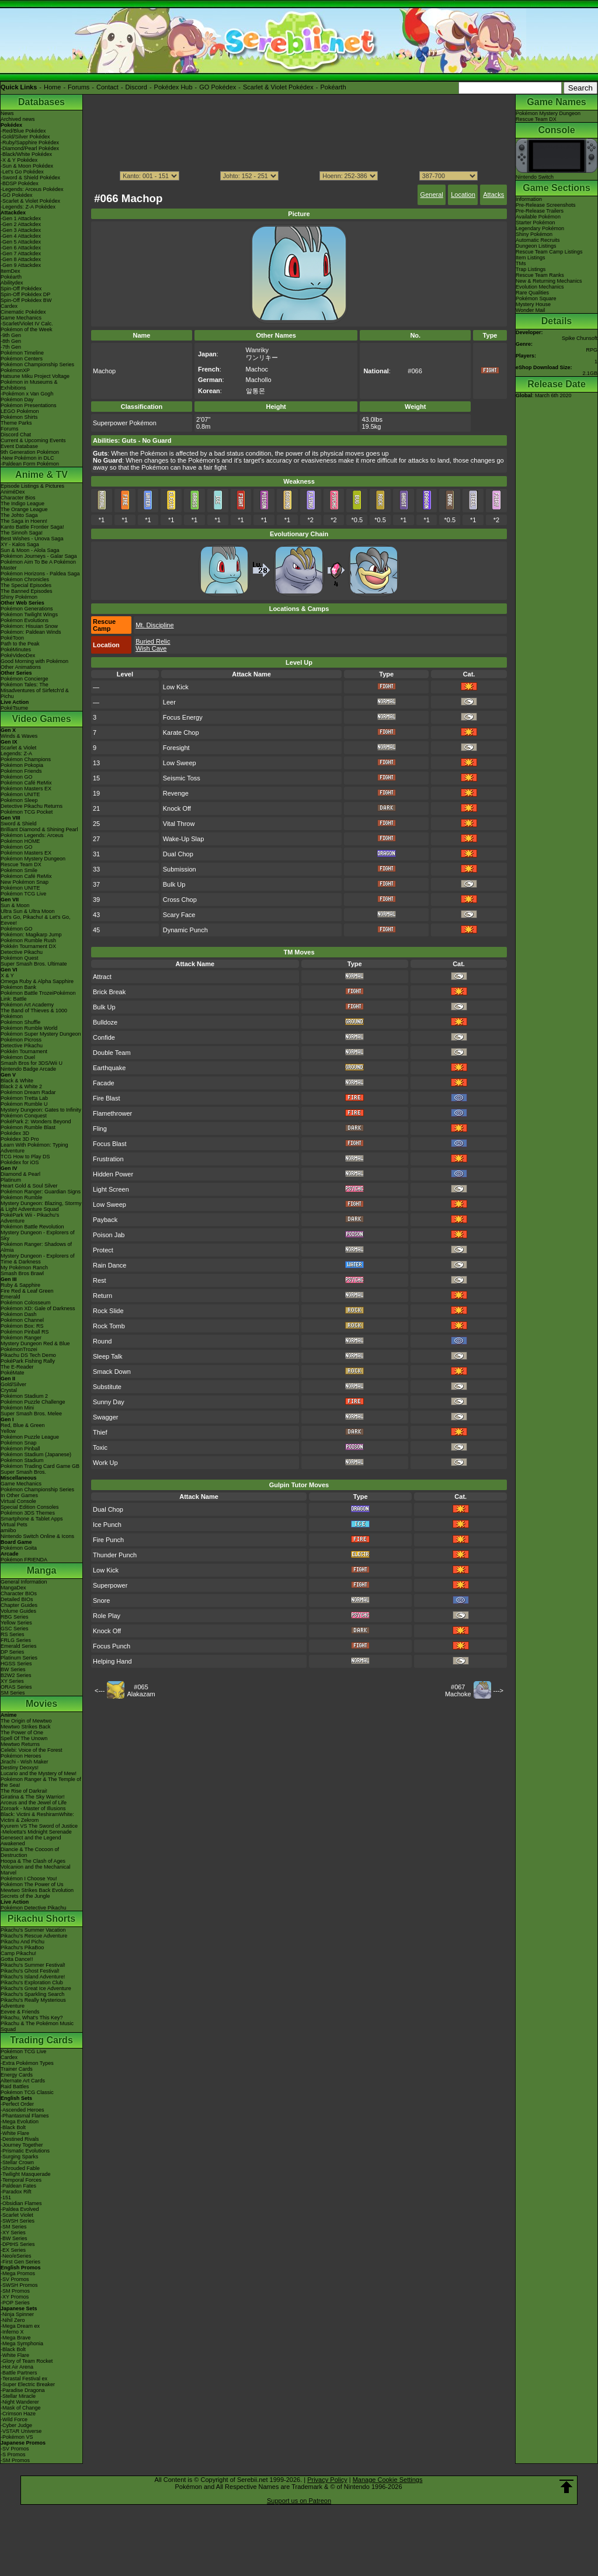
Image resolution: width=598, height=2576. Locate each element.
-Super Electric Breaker (28, 2384)
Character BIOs (19, 1593)
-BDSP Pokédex (20, 183)
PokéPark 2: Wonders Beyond (36, 1121)
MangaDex (13, 1588)
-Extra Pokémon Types (27, 2063)
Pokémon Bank (18, 987)
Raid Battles (15, 2086)
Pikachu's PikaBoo (22, 1947)
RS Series (13, 1634)
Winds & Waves (19, 736)
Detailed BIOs (17, 1599)
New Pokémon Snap (24, 882)
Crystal (9, 1390)
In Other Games (19, 1495)
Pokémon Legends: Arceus (32, 835)
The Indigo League (22, 503)
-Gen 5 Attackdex (21, 242)
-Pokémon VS (17, 2437)
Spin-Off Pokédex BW (26, 300)
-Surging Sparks (20, 2157)
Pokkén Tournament (24, 1051)
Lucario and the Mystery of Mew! (39, 1773)
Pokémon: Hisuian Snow (29, 626)
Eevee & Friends (20, 2012)
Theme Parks (16, 423)
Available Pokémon (538, 217)
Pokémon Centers (22, 359)
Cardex (9, 306)
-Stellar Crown (17, 2162)
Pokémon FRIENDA (24, 1560)
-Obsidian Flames (21, 2203)
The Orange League (24, 509)
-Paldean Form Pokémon (30, 464)
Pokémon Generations (27, 609)
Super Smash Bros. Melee (31, 1414)
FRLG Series (16, 1640)
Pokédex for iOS (20, 1162)
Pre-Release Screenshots (546, 205)
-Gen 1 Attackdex (21, 218)
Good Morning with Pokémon (34, 661)
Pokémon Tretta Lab (24, 1098)
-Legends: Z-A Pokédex (28, 207)
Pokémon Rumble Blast (28, 1127)
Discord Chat (16, 435)
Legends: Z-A (16, 753)
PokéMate (13, 1373)
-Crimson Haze (18, 2414)
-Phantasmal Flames (25, 2116)
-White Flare (15, 2133)
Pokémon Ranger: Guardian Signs (41, 1192)
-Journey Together (22, 2145)
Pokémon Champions (26, 759)
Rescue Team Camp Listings (549, 252)
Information (529, 199)
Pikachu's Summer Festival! (33, 1965)
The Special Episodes (26, 585)
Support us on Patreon (299, 2500)
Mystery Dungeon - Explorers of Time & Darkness (38, 1259)
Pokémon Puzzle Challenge (33, 1402)
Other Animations (21, 667)
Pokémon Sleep (19, 800)
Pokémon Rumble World (29, 1028)
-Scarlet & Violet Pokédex (30, 201)
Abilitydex (12, 283)
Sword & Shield (19, 824)
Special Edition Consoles (30, 1507)
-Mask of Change (21, 2408)
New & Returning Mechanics (549, 281)
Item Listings (530, 258)
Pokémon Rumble (22, 1197)
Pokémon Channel (22, 1320)
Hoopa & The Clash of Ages (33, 1861)
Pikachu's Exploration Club (32, 1982)
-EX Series (13, 2250)
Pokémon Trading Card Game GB (40, 1466)
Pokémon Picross (21, 1040)
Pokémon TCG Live (23, 894)
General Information (24, 1582)
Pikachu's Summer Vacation (33, 1930)
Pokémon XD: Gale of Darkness (38, 1308)
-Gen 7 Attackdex (21, 253)
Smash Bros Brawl (22, 1273)
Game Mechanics (21, 318)
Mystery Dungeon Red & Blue (35, 1343)
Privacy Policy (327, 2479)
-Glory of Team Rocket (27, 2361)
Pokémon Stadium (22, 1460)
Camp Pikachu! (18, 1953)
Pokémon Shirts (19, 417)
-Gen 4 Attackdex (21, 236)
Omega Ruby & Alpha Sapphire (37, 981)
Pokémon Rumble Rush (28, 940)
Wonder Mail (530, 310)
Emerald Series (19, 1646)
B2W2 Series (16, 1675)
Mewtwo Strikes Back (26, 1727)
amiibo (8, 1530)
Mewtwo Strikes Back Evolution (37, 1890)
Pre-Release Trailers (540, 211)
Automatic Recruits (538, 240)
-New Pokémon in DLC (27, 458)
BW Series (13, 1669)
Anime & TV (41, 475)
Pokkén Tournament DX (28, 946)
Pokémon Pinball (20, 1449)
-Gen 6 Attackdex (21, 248)
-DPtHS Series (18, 2244)
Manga (42, 1570)
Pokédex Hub (173, 87)
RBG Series (15, 1617)
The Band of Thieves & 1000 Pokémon (34, 1013)
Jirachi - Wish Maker (24, 1762)
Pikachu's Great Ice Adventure (36, 1988)
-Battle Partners (19, 2373)
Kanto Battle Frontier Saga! (32, 527)
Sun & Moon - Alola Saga (30, 550)
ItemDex (10, 271)
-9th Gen (11, 335)
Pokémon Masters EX (26, 788)
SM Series (13, 1693)
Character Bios (18, 498)
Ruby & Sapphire (20, 1285)
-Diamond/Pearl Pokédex (30, 148)
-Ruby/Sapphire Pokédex (30, 142)
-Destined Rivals (20, 2139)
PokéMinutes (16, 649)
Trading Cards (41, 2040)
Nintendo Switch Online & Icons (37, 1536)
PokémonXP (15, 370)
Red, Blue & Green (23, 1425)
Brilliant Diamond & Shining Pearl (39, 829)
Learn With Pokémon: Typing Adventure (34, 1148)
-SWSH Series (17, 2221)
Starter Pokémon (535, 222)
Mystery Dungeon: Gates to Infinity (41, 1110)
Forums (78, 87)
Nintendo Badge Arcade (28, 1069)
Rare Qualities (532, 293)
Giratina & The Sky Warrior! (33, 1797)
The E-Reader (17, 1367)
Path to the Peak (20, 644)
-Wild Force (14, 2419)
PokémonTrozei (19, 1349)
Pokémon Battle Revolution (32, 1227)
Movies (41, 1704)
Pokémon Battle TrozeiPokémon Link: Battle (38, 996)
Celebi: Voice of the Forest (31, 1750)
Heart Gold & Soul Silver (29, 1186)
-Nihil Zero (13, 2320)
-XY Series (13, 2232)
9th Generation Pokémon (30, 452)
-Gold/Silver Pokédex (25, 137)
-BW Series (14, 2238)
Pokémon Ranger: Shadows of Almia (36, 1247)
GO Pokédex (217, 87)
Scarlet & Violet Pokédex (278, 87)
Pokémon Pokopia (22, 765)
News (7, 113)
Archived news (18, 119)
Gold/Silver (13, 1384)
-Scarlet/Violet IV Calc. (27, 324)
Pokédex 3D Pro (20, 1139)
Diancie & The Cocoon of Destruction (30, 1852)
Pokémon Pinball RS (25, 1332)
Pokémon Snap (19, 1443)
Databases (41, 102)
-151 (6, 2197)
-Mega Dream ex (20, 2326)
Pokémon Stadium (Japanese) (36, 1454)
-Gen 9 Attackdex (21, 265)
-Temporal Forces (21, 2180)
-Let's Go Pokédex (22, 172)
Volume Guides (18, 1611)
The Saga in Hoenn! (24, 521)
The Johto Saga (19, 515)
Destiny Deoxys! (20, 1767)
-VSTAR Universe (21, 2431)
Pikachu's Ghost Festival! (30, 1971)
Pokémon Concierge (24, 679)
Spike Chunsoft (579, 338)
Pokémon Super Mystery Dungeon (41, 1034)
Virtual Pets (14, 1524)
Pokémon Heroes (21, 1756)
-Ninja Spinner (17, 2314)
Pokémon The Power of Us (32, 1884)
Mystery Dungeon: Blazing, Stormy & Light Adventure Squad (41, 1206)
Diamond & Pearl (20, 1174)
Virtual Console (18, 1501)
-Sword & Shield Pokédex (30, 177)
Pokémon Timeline (22, 353)
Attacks (493, 194)
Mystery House (533, 304)
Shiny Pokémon (19, 597)
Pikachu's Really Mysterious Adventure (33, 2003)
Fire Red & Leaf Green (27, 1291)
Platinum (11, 1180)
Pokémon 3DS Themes (28, 1513)
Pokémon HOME (20, 841)
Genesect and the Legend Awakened (31, 1840)
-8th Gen (11, 341)
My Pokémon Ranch (24, 1267)
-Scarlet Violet (17, 2215)
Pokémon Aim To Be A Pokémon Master (38, 565)
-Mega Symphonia (22, 2343)
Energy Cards (17, 2075)
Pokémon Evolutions (24, 620)
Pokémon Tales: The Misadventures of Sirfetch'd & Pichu (35, 690)
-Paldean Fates (18, 2186)
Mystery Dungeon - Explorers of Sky (38, 1235)
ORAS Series (16, 1687)
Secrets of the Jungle (25, 1896)
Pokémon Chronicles (25, 579)
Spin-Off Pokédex (21, 288)
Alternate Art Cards (23, 2081)
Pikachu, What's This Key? (32, 2017)
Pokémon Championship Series (37, 364)
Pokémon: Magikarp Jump (31, 935)
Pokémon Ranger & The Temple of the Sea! (41, 1782)
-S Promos (13, 2454)
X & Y (7, 975)
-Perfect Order (17, 2104)
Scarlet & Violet (18, 748)
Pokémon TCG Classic (27, 2092)
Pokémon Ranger (21, 1338)
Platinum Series (19, 1658)
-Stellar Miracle (18, 2396)
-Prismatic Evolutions (25, 2151)
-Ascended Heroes (22, 2110)
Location (463, 194)
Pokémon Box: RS (22, 1326)
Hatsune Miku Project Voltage (35, 376)
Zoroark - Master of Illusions (33, 1808)
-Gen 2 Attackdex (21, 224)
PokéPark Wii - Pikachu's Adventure (30, 1218)
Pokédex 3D (15, 1133)
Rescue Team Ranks (540, 275)
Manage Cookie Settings (388, 2479)
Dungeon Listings (536, 246)
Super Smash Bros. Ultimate (34, 964)
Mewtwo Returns (20, 1744)
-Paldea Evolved (20, 2209)
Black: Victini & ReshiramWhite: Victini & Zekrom (37, 1817)
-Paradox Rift (16, 2192)
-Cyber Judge (16, 2425)
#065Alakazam (141, 1690)
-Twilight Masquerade (26, 2174)
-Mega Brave (16, 2338)
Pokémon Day (17, 399)
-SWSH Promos (19, 2285)
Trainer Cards (17, 2069)
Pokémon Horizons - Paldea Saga (40, 574)
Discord (136, 87)
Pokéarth (333, 87)
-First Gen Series (20, 2262)
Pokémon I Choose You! (29, 1878)
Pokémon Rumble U (24, 1104)
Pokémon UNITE (20, 794)
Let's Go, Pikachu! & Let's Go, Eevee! (36, 920)
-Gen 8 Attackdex (21, 259)
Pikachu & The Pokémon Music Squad (37, 2026)
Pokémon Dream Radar (28, 1092)
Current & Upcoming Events (33, 440)
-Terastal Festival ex (24, 2378)
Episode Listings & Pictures (32, 486)
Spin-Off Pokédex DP (25, 294)
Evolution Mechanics (540, 287)
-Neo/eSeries (16, 2256)
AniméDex (13, 492)
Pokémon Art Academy (27, 1005)
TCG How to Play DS (25, 1156)
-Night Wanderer (20, 2402)
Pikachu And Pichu (22, 1942)
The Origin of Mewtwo (26, 1721)
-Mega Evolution (20, 2121)
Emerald (10, 1297)
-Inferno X (12, 2332)
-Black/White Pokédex (26, 154)
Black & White (17, 1081)
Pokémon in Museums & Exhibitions (29, 385)
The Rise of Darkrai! (24, 1791)
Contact (107, 87)
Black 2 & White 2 (21, 1086)
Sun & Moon (15, 905)
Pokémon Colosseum (26, 1303)
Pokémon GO (17, 777)
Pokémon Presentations (29, 405)
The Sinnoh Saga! (22, 533)
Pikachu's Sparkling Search (32, 1994)
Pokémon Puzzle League (30, 1437)
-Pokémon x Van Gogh (27, 394)
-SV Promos (15, 2279)
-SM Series (14, 2227)
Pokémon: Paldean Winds (31, 632)
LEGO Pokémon (20, 411)
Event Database (19, 446)
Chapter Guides (19, 1605)
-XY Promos (15, 2297)
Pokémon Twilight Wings (29, 614)
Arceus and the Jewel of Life (34, 1803)
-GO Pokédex (17, 195)
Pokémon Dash (19, 1314)
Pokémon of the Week (26, 329)
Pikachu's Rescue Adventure (34, 1936)
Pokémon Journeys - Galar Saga (39, 556)
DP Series (12, 1652)
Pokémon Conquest (24, 1116)
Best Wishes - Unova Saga (32, 538)
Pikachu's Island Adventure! (33, 1977)
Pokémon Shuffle (20, 1022)
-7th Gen (11, 347)
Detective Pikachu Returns (31, 806)
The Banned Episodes (27, 591)
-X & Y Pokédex (19, 160)
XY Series (12, 1681)
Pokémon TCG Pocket (27, 812)
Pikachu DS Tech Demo (28, 1355)
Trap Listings (530, 269)
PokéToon (12, 638)
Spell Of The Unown (24, 1738)
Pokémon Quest (20, 958)
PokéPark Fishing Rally (28, 1361)
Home (52, 87)
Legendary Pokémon (540, 228)
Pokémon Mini (17, 1408)
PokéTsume (14, 708)
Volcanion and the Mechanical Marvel (36, 1870)
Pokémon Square (536, 298)
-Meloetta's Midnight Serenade (36, 1832)
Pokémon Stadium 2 (24, 1396)
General (431, 194)
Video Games (41, 719)
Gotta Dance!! (17, 1959)
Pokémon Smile (19, 870)
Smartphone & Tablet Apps (31, 1519)
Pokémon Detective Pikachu (34, 1908)
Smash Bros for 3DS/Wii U (31, 1063)
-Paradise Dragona (23, 2390)
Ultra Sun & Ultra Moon (28, 911)
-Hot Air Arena (17, 2367)
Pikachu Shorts (41, 1919)
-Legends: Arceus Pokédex (32, 189)
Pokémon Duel (18, 1057)
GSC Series (15, 1628)
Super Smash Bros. (23, 1472)
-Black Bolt (13, 2127)
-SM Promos (15, 2291)
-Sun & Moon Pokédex (27, 166)
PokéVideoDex (18, 655)
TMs (521, 263)
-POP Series (15, 2303)
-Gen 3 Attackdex (21, 230)
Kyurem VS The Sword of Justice (39, 1826)
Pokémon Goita (19, 1548)
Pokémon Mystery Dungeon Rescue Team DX (33, 861)
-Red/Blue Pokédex (23, 131)
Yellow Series (16, 1623)
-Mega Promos (18, 2273)
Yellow (8, 1431)
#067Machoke (458, 1690)
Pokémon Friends (21, 771)
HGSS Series (16, 1664)
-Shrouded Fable (20, 2168)
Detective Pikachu (22, 952)
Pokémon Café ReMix (26, 783)
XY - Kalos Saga (20, 544)
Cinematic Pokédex (23, 312)
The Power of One (22, 1732)
